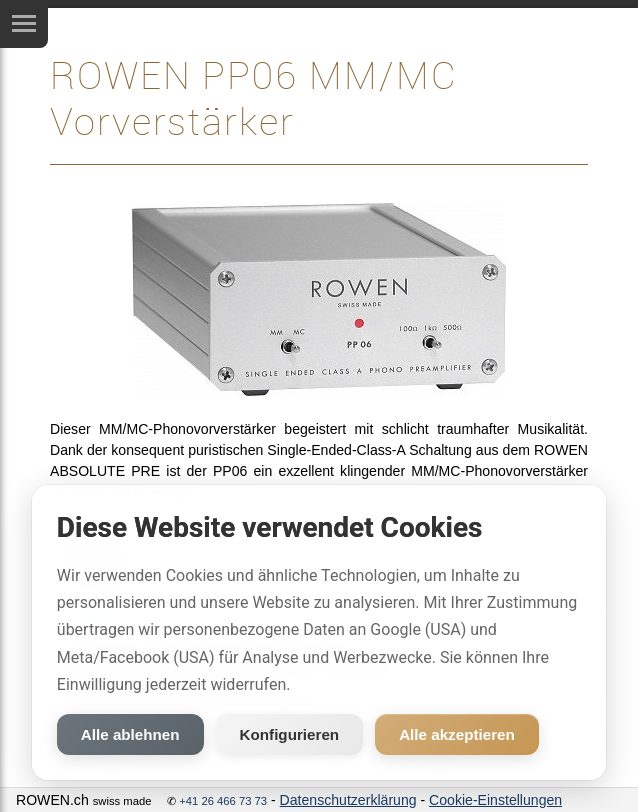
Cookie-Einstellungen (495, 800)
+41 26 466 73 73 (223, 801)
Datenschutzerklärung (348, 800)
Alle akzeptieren (457, 734)
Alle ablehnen (130, 734)
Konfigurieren (290, 734)
